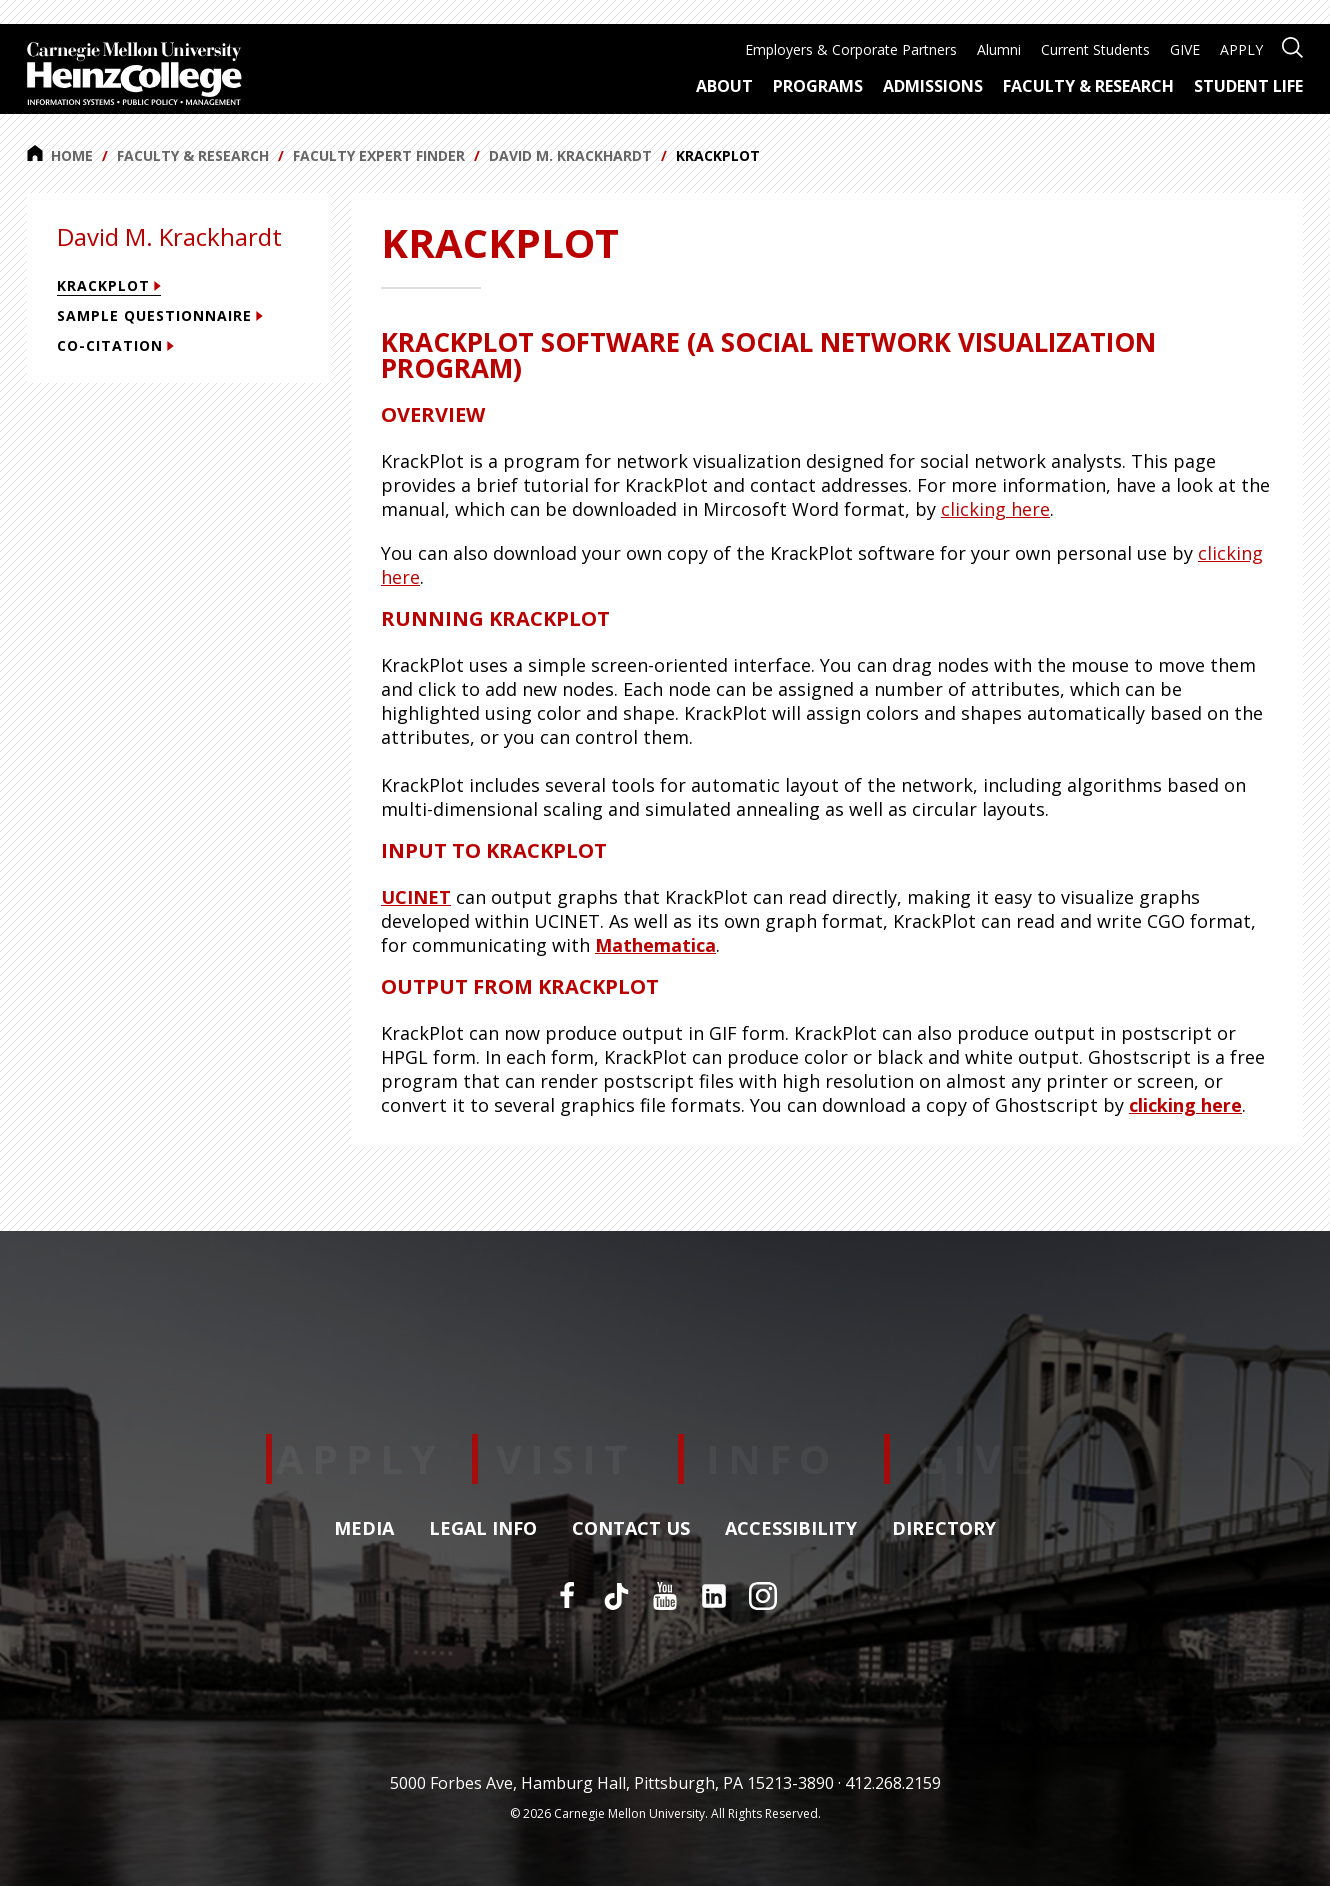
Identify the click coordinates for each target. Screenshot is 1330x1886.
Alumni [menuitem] (999, 49)
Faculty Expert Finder (379, 155)
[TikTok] (616, 1596)
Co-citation (115, 345)
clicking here (995, 509)
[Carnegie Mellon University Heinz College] (134, 76)
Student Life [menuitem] (1248, 86)
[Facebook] (567, 1596)
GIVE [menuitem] (1185, 49)
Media (364, 1529)
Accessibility (791, 1529)
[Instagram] (763, 1596)
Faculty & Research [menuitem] (1088, 86)
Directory (944, 1529)
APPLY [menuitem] (1241, 49)
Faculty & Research (193, 155)
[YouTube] (665, 1596)
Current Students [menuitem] (1095, 49)
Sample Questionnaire (160, 315)
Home (60, 155)
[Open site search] (1292, 45)
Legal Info (483, 1529)
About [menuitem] (724, 86)
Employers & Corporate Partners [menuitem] (851, 49)
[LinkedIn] (714, 1596)
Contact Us (631, 1529)
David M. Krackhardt (570, 155)
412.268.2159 (893, 1783)
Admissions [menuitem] (933, 86)
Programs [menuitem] (818, 86)
